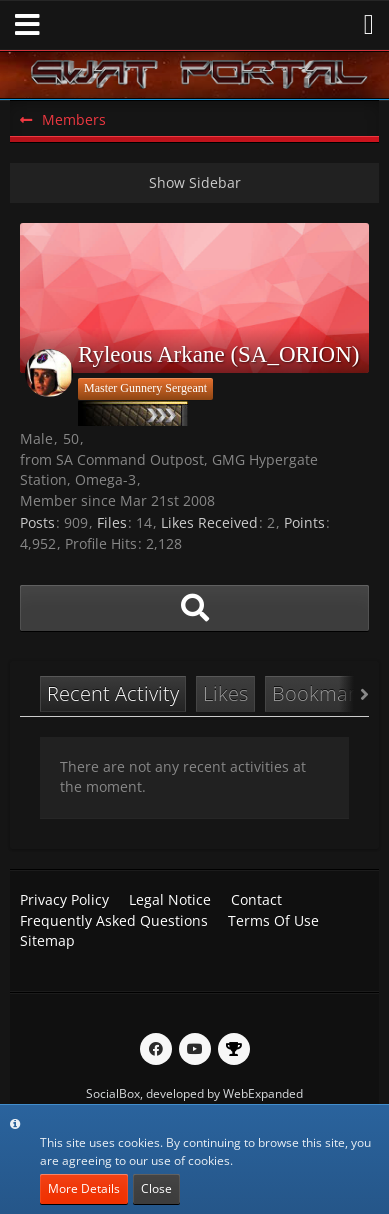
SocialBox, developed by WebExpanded (194, 1093)
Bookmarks (323, 693)
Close (156, 1188)
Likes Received (209, 522)
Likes (225, 693)
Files (112, 522)
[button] (27, 25)
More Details (84, 1188)
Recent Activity (113, 693)
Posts (37, 522)
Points (304, 522)
